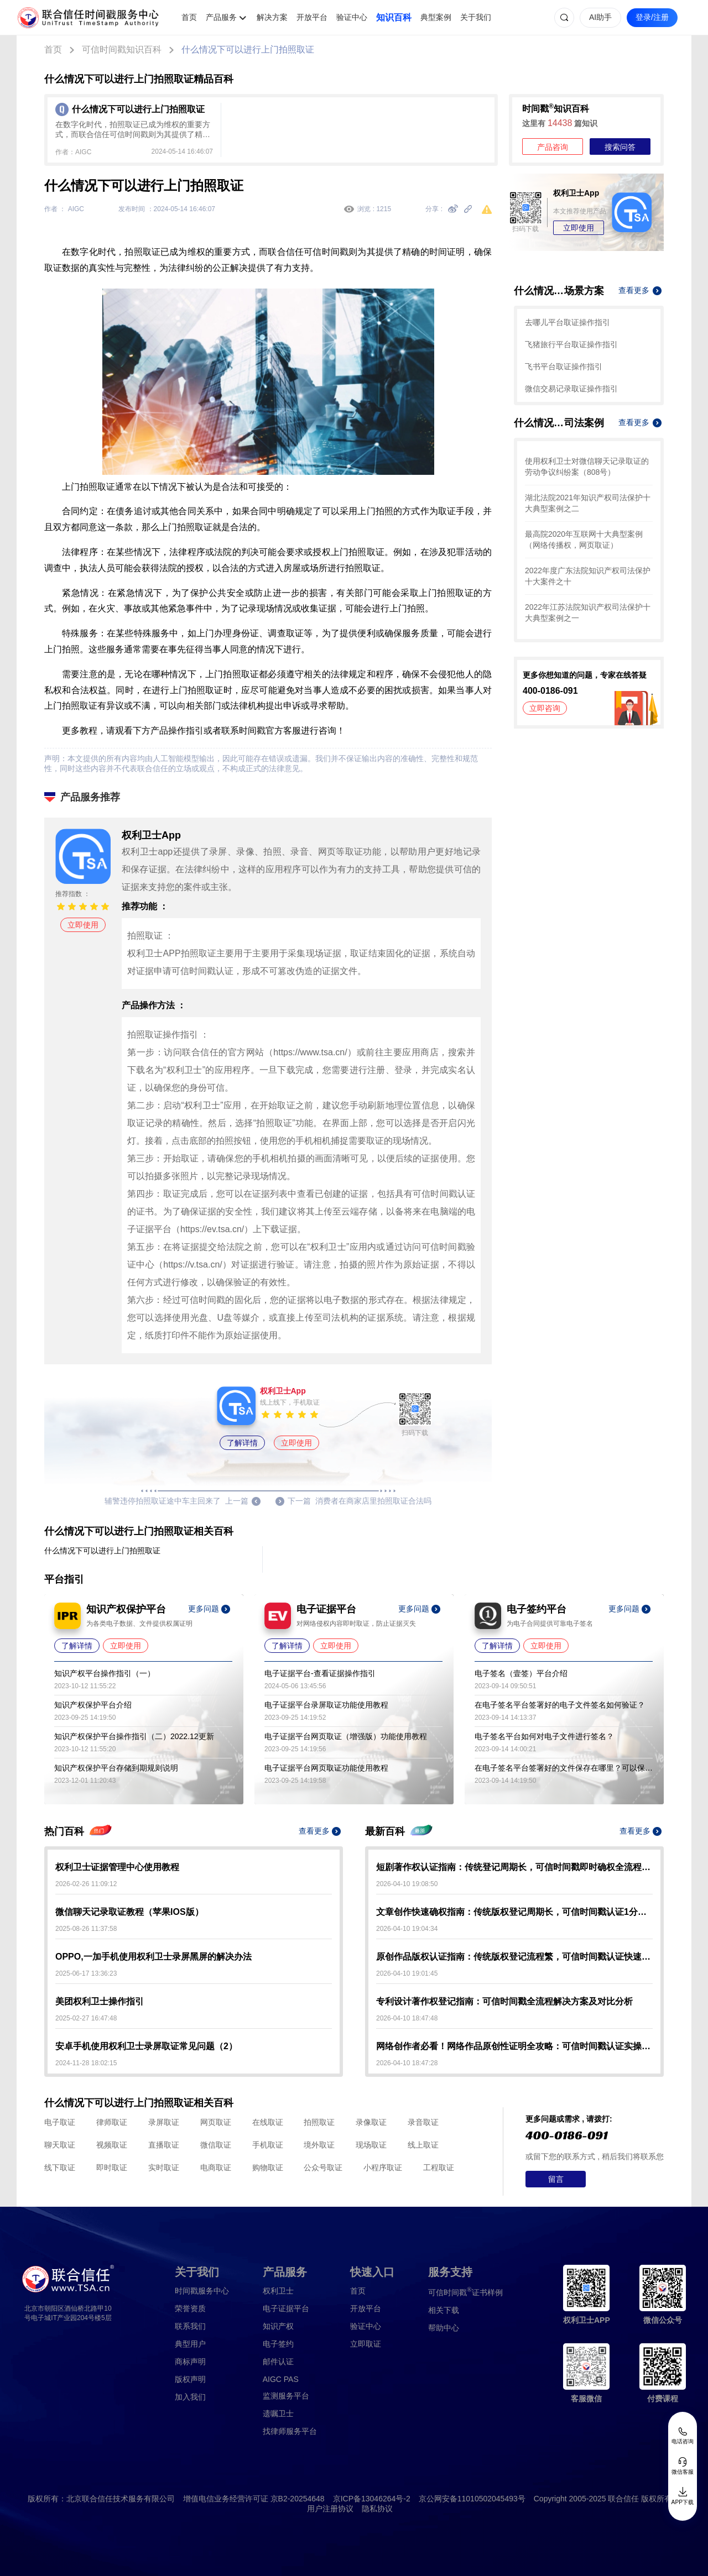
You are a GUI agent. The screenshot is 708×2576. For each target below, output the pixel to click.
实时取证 (163, 2167)
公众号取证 (323, 2167)
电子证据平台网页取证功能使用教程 (326, 1767)
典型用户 (190, 2343)
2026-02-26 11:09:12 (86, 1884)
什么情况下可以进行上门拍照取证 (247, 49)
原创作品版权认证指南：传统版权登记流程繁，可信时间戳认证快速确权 (514, 1956)
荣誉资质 (190, 2308)
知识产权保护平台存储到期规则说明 (116, 1767)
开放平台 (311, 17)
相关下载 (443, 2310)
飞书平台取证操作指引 (563, 366)
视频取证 (111, 2144)
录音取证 (423, 2122)
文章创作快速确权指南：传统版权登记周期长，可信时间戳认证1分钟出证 (514, 1912)
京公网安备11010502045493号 (472, 2498)
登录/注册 (652, 17)
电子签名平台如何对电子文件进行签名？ (544, 1736)
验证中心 (351, 17)
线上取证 (423, 2144)
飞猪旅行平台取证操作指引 (571, 344)
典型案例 (435, 17)
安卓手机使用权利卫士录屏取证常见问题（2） (146, 2046)
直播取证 (163, 2144)
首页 (189, 17)
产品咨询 (552, 147)
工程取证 (438, 2167)
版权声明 (190, 2379)
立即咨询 (544, 708)
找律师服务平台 (290, 2431)
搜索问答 (620, 147)
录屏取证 (163, 2122)
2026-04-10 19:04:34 (407, 1929)
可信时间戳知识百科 (122, 49)
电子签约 (278, 2343)
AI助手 (600, 17)
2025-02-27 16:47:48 (86, 2018)
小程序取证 (382, 2167)
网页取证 (215, 2122)
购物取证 (267, 2167)
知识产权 (278, 2326)
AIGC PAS (281, 2379)
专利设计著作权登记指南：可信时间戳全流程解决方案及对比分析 (504, 2001)
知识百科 (394, 17)
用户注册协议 (330, 2508)
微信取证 (215, 2144)
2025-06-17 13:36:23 (86, 1973)
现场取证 (371, 2144)
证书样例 (465, 2291)
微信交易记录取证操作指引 (571, 388)
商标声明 (190, 2361)
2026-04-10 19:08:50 (407, 1884)
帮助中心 (443, 2327)
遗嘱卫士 (278, 2413)
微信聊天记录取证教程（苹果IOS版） (129, 1912)
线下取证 (59, 2167)
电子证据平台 (286, 2308)
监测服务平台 (286, 2395)
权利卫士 (278, 2290)
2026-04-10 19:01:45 (407, 1973)
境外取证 (319, 2144)
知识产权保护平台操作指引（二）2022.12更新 (134, 1736)
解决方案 (272, 17)
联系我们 (190, 2326)
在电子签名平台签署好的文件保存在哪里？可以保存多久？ (564, 1767)
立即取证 (365, 2343)
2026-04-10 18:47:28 (407, 2063)
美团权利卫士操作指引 (99, 2001)
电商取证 (215, 2167)
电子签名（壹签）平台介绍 (521, 1673)
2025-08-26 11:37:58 (86, 1929)
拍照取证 (319, 2122)
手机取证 (267, 2144)
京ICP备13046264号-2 (371, 2498)
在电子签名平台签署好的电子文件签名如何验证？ (560, 1704)
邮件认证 (278, 2361)
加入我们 (190, 2396)
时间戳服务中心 (202, 2290)
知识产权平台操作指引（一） (104, 1673)
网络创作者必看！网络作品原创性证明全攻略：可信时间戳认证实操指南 (514, 2046)
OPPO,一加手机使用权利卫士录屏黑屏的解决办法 (153, 1956)
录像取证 (371, 2122)
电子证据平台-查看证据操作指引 (320, 1673)
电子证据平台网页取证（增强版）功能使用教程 (345, 1736)
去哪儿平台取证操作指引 (567, 322)
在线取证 (267, 2122)
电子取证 (59, 2122)
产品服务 (221, 17)
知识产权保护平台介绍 (93, 1704)
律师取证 (111, 2122)
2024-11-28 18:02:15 (86, 2063)
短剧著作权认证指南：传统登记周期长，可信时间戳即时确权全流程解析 (514, 1867)
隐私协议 (377, 2508)
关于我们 (475, 17)
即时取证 (111, 2167)
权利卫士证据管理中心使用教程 (117, 1867)
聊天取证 (59, 2144)
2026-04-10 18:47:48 (407, 2018)
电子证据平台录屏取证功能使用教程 (326, 1704)
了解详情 (242, 1442)
